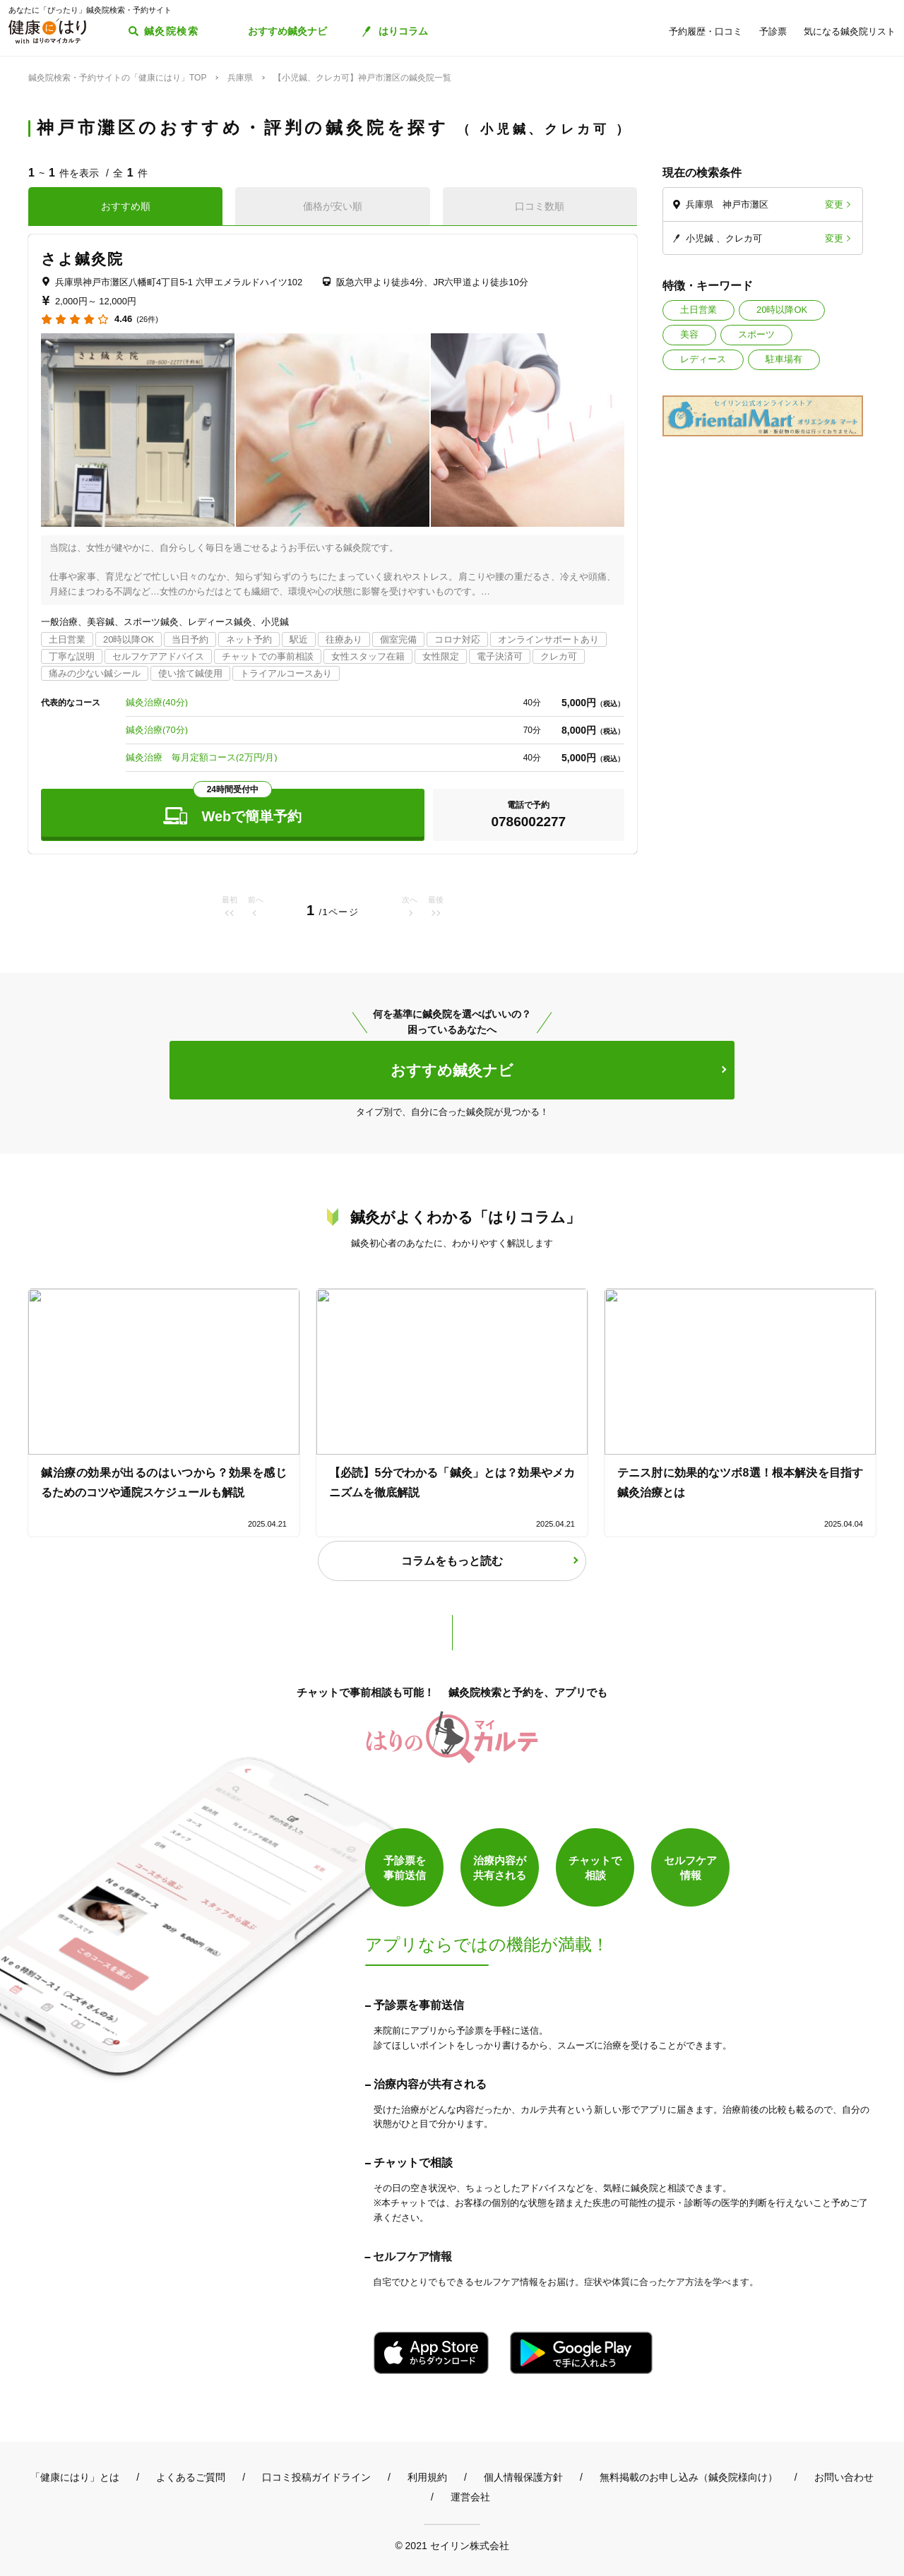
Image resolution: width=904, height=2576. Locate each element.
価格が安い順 (332, 206)
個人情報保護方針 (523, 2477)
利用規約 (427, 2477)
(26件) (147, 319)
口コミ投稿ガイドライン (316, 2477)
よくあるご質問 (190, 2477)
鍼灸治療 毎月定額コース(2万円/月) (202, 757)
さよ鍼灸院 (82, 259)
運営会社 (470, 2497)
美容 (689, 334)
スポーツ (756, 334)
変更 (834, 204)
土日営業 (698, 309)
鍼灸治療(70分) (157, 729)
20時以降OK (781, 309)
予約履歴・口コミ (705, 31)
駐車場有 (784, 359)
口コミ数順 (539, 206)
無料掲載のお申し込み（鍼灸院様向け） (689, 2477)
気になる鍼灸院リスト (850, 31)
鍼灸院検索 (171, 31)
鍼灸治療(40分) (157, 702)
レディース (703, 359)
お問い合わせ (844, 2477)
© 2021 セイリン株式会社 (452, 2545)
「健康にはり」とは (74, 2477)
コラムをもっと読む (452, 1561)
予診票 (773, 31)
